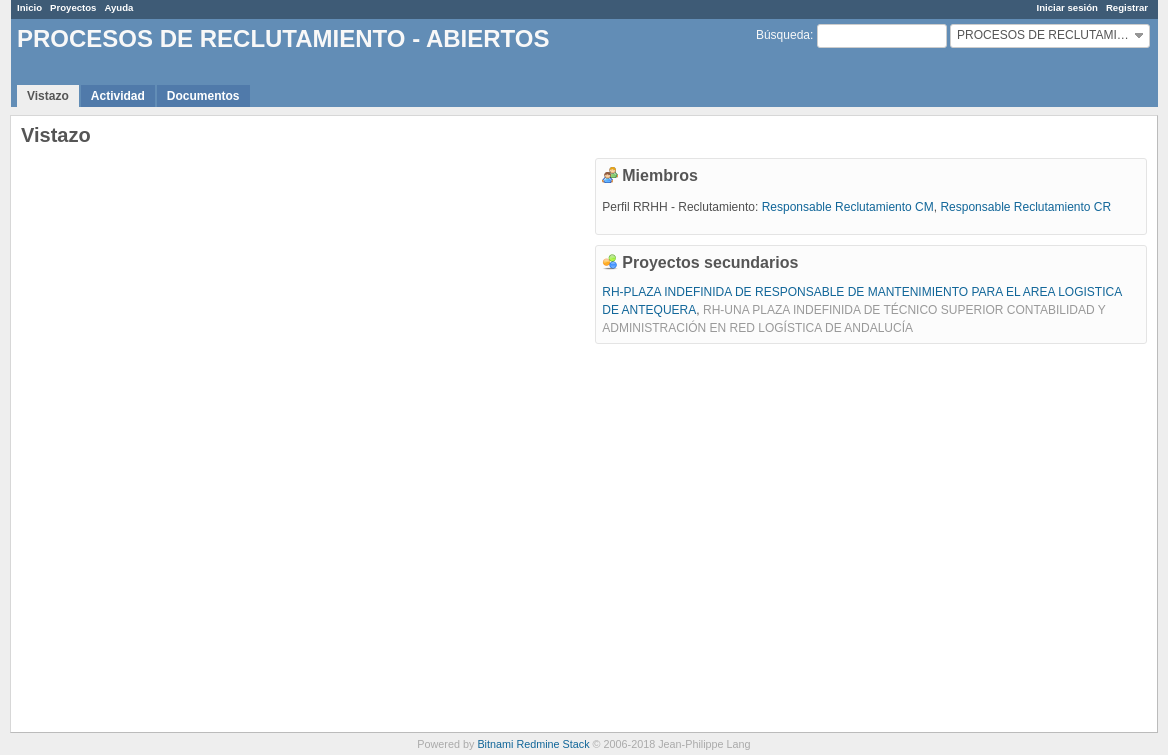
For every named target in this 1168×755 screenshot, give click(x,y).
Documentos (203, 96)
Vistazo (48, 96)
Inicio (29, 7)
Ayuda (118, 7)
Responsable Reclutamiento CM (848, 207)
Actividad (118, 96)
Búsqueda (783, 35)
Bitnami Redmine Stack (533, 744)
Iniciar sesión (1067, 7)
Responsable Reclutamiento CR (1025, 207)
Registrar (1127, 7)
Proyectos (73, 7)
